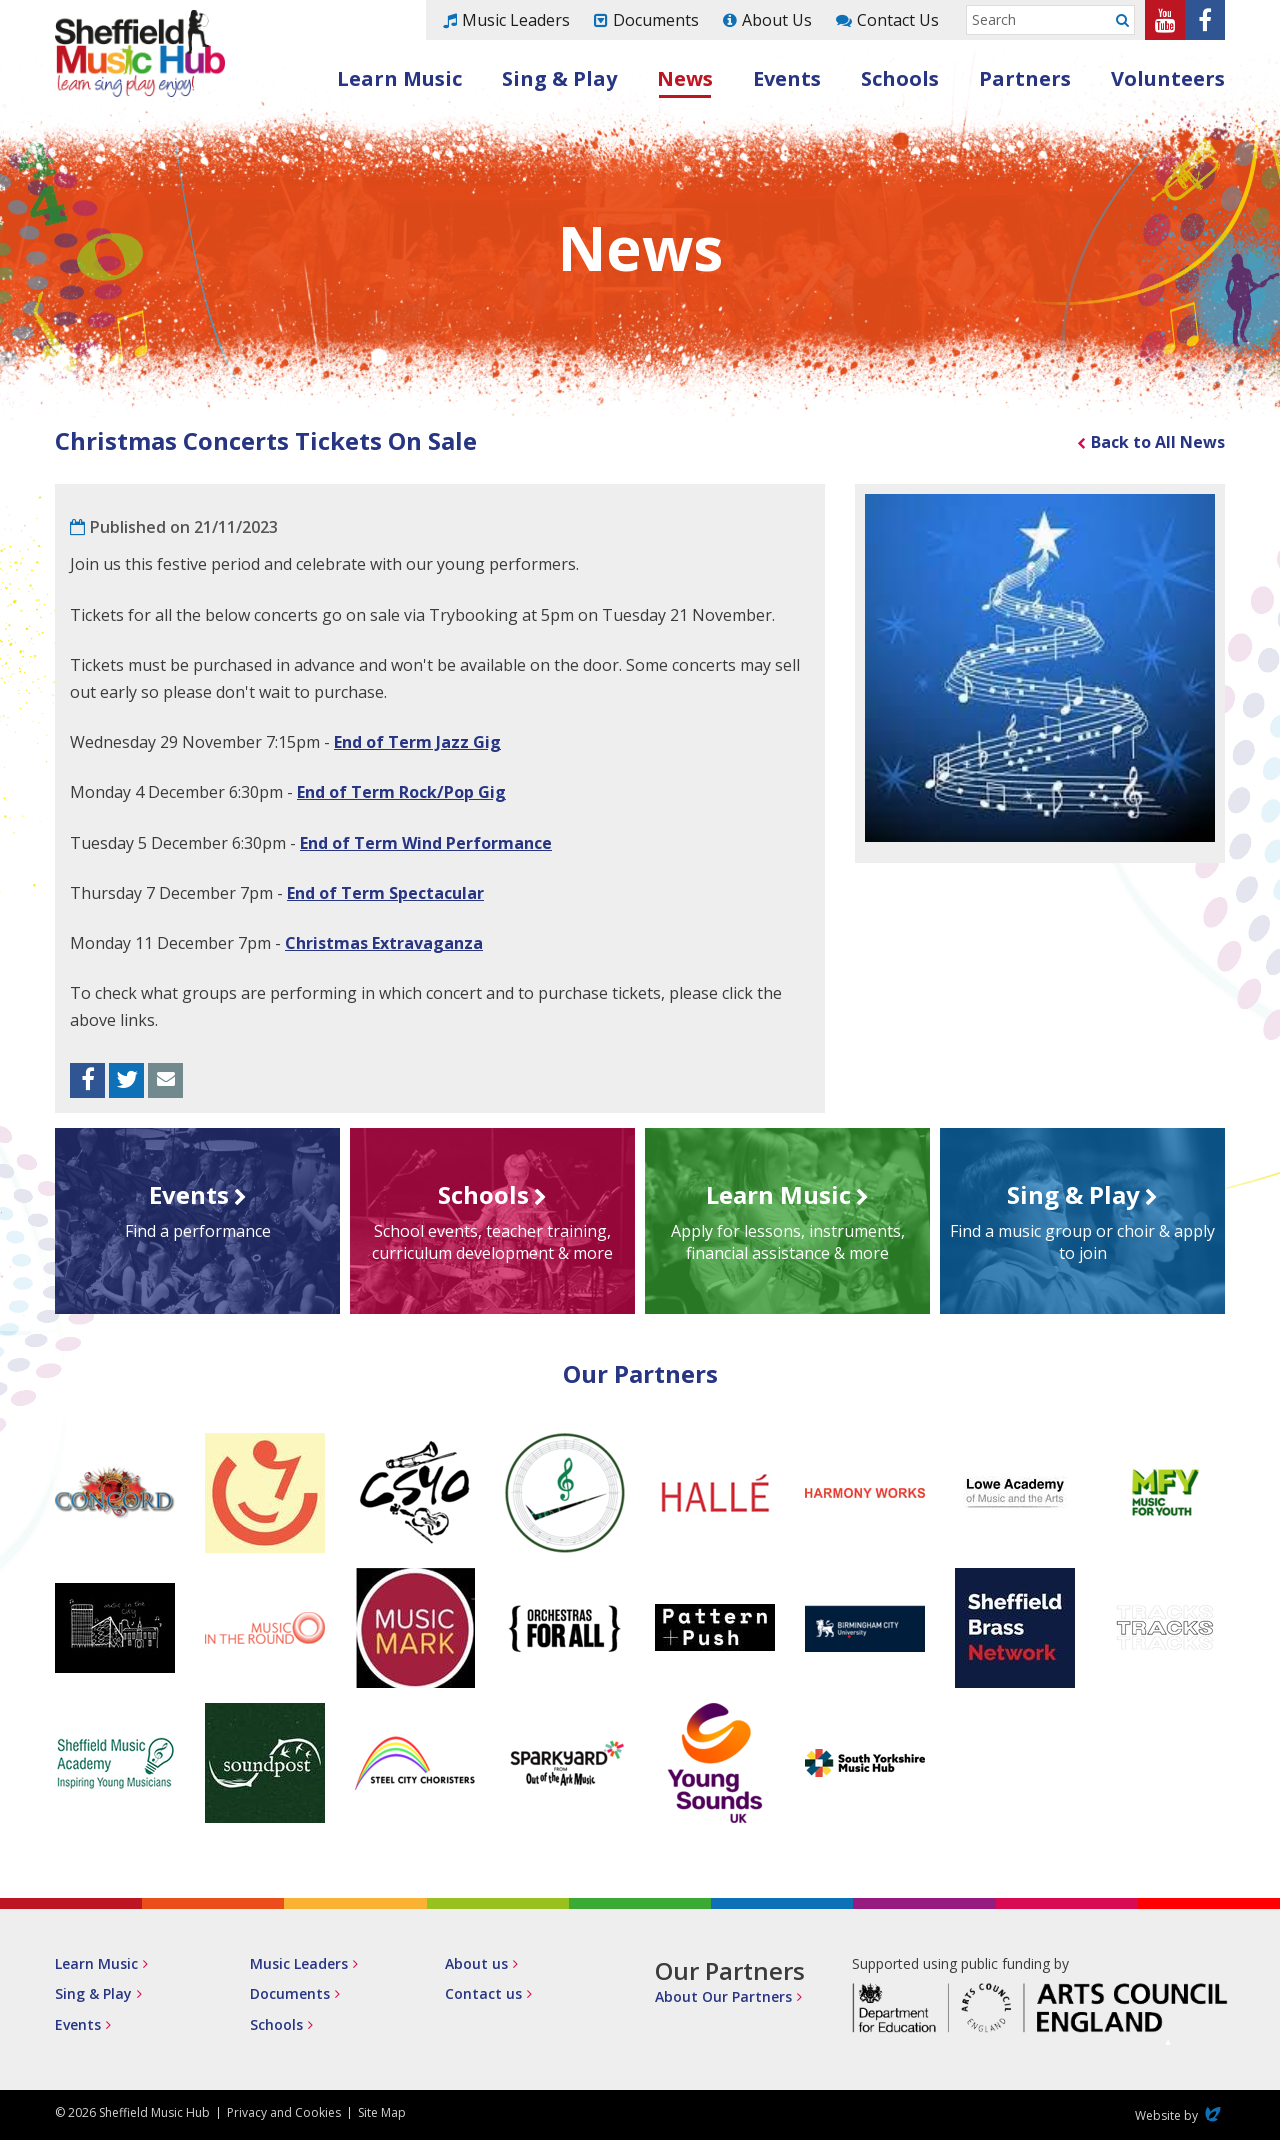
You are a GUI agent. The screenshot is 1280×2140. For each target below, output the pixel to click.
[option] (1040, 668)
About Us (777, 20)
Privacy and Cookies (284, 2112)
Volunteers (1168, 78)
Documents (656, 20)
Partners (1025, 78)
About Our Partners (723, 1996)
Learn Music (399, 78)
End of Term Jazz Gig (417, 742)
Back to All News (1158, 442)
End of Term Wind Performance (426, 843)
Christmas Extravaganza (384, 943)
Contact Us (898, 20)
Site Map (382, 2112)
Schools (900, 78)
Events (787, 78)
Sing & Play (559, 78)
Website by (1180, 2115)
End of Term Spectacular (385, 893)
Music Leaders (516, 20)
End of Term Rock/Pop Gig (401, 792)
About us (476, 1963)
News (685, 78)
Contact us (483, 1993)
